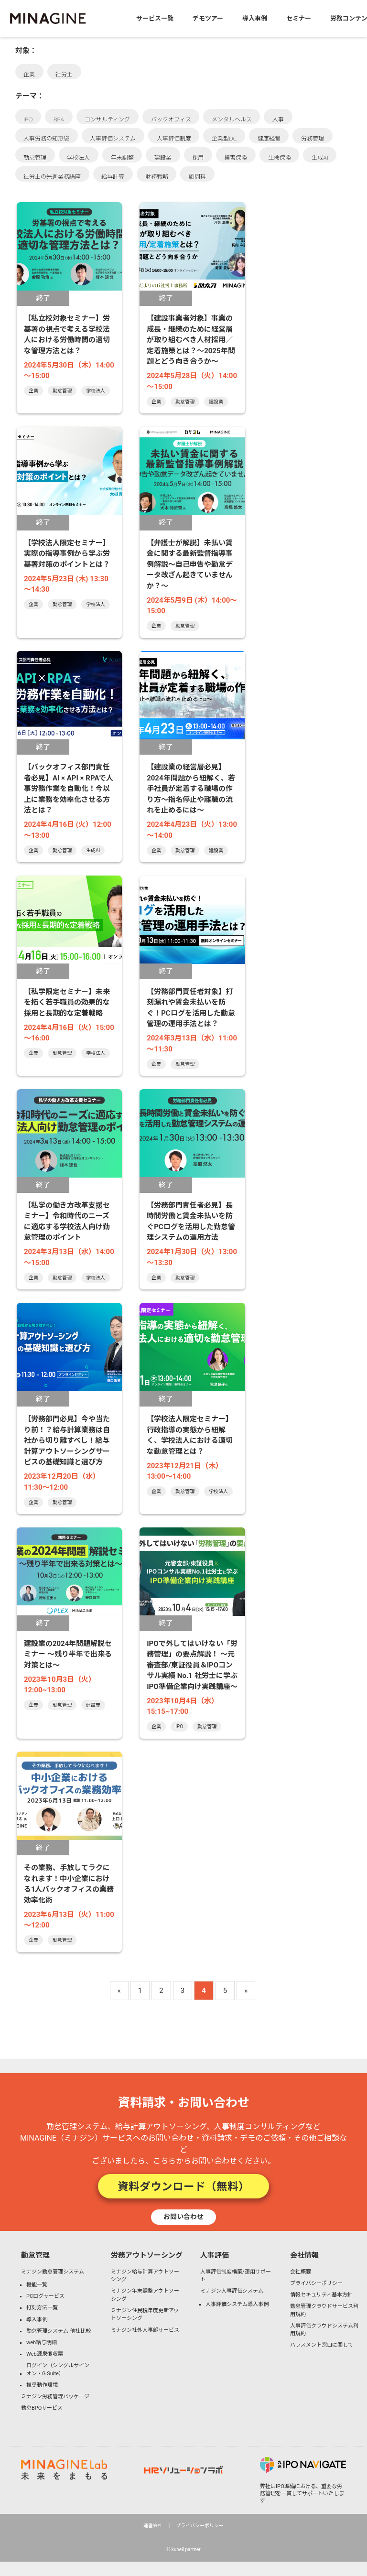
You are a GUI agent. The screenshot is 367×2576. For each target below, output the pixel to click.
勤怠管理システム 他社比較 (58, 2331)
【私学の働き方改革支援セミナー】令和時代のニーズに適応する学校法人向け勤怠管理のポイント (67, 1221)
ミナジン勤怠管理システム (52, 2272)
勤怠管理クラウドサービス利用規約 (324, 2310)
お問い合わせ (183, 2216)
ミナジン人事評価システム (231, 2291)
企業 (29, 74)
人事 (278, 119)
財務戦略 (156, 176)
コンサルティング (107, 119)
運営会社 (152, 2525)
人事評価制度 (174, 138)
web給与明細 (41, 2342)
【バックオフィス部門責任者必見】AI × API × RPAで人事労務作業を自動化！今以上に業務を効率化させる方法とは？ (69, 788)
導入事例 (36, 2319)
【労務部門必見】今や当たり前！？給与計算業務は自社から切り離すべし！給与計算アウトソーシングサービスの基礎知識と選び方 (67, 1440)
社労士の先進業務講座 (52, 176)
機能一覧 (36, 2285)
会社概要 (300, 2272)
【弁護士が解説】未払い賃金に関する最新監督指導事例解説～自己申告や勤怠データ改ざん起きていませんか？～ (190, 564)
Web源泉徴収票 (44, 2354)
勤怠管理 (34, 157)
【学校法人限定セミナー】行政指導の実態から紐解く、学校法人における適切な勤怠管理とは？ (190, 1435)
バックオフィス (171, 119)
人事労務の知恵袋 (46, 138)
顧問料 (197, 176)
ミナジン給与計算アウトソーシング (145, 2276)
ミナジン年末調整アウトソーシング (145, 2295)
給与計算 (112, 176)
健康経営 (269, 138)
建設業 (163, 157)
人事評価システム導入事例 (237, 2304)
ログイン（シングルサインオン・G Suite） (57, 2369)
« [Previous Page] (119, 1990)
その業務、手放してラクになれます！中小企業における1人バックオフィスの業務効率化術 (69, 1884)
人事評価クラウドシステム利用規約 (324, 2330)
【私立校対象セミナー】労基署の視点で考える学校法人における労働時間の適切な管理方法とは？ (67, 334)
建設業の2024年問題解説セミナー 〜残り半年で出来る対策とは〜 (68, 1654)
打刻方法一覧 (42, 2308)
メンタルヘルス (232, 119)
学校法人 (78, 157)
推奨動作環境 (42, 2385)
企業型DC (224, 138)
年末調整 (122, 157)
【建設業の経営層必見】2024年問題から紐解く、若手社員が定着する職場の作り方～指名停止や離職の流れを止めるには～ (191, 788)
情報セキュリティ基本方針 (321, 2295)
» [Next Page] (246, 1990)
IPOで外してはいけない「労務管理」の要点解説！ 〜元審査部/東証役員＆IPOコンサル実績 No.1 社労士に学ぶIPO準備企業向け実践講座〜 (192, 1665)
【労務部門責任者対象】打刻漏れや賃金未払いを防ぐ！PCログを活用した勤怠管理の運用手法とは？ (191, 1007)
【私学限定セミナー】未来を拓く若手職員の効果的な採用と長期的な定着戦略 (67, 1002)
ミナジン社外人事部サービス (145, 2330)
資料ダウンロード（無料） (183, 2186)
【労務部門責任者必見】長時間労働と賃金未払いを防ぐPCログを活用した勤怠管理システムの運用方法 (191, 1221)
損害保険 (235, 157)
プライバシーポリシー (316, 2283)
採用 (198, 157)
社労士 (64, 74)
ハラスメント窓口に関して (321, 2345)
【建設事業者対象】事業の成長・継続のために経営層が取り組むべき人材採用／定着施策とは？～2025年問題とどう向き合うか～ (191, 340)
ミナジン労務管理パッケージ (55, 2396)
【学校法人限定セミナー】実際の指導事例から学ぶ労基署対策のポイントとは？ (67, 554)
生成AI (320, 157)
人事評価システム (113, 138)
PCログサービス (45, 2296)
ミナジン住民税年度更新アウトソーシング (145, 2314)
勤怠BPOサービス (42, 2408)
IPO (27, 119)
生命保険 (279, 157)
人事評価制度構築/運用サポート (235, 2276)
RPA (59, 119)
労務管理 (312, 138)
